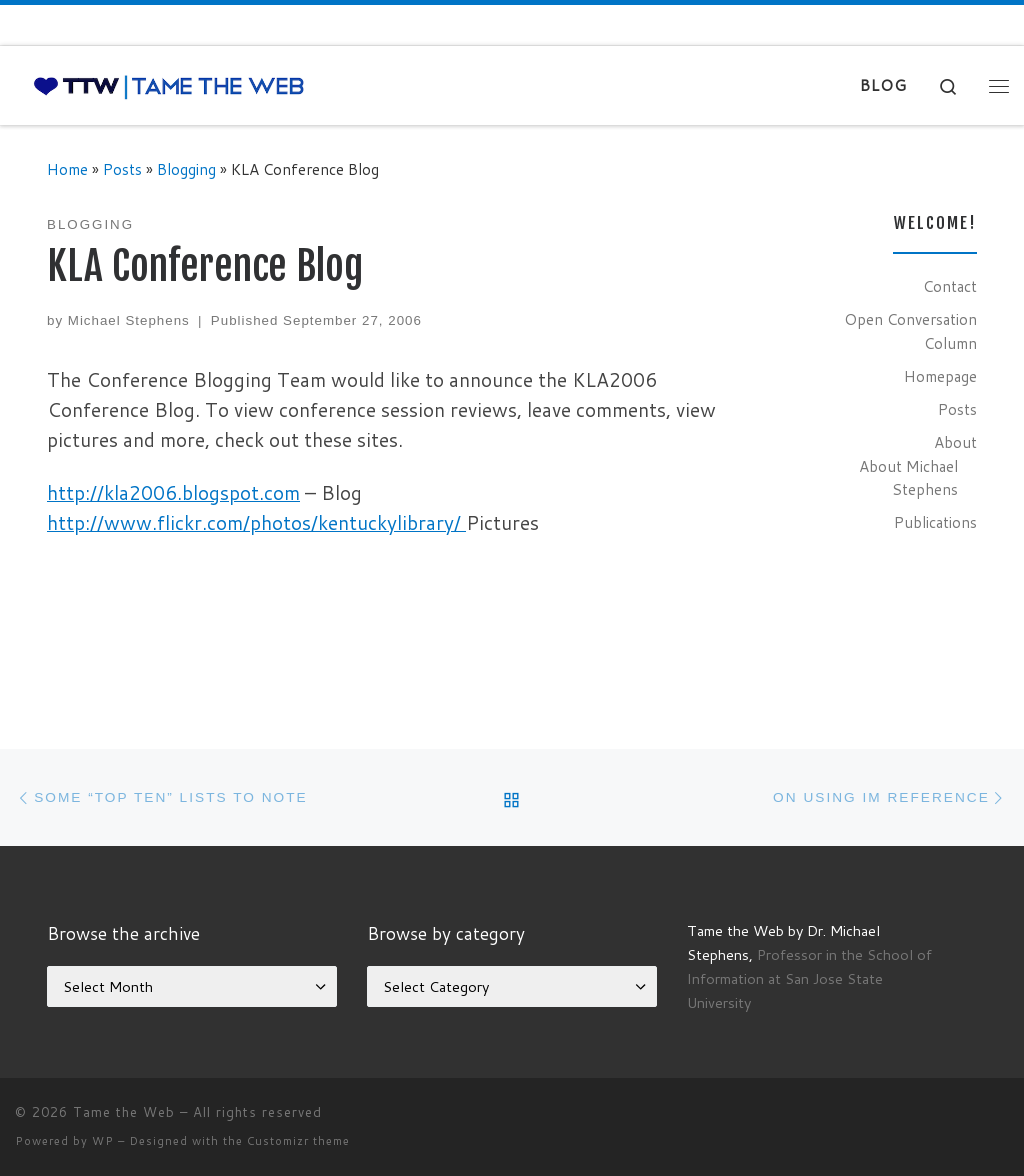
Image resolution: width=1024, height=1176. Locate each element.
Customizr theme (298, 1141)
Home (67, 169)
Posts (122, 169)
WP (103, 1141)
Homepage (940, 376)
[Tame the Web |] (169, 85)
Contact (950, 286)
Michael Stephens (129, 320)
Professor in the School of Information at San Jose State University (809, 978)
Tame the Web (124, 1112)
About (955, 442)
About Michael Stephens (908, 478)
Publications (935, 522)
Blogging (186, 169)
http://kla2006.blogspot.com (173, 492)
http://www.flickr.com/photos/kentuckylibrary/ (256, 522)
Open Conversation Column (910, 331)
